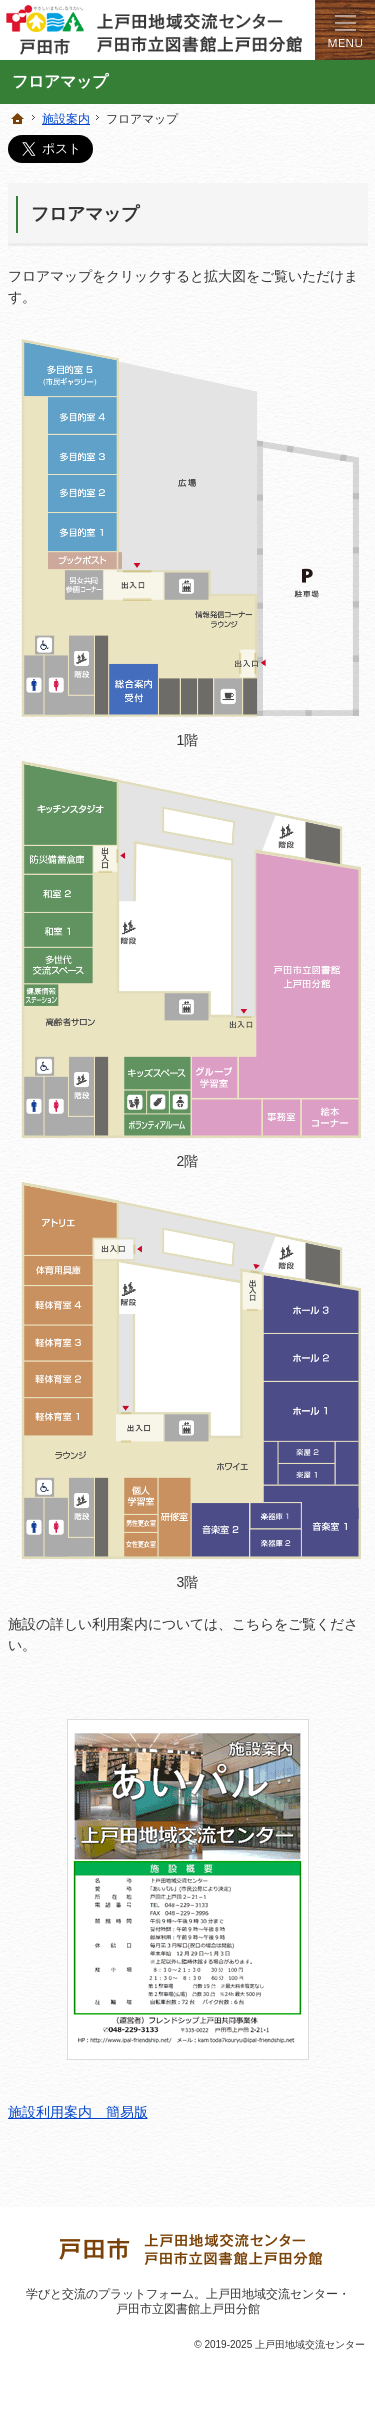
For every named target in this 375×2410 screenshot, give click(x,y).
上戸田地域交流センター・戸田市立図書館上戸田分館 (233, 2301)
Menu (345, 30)
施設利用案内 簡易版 (158, 1919)
